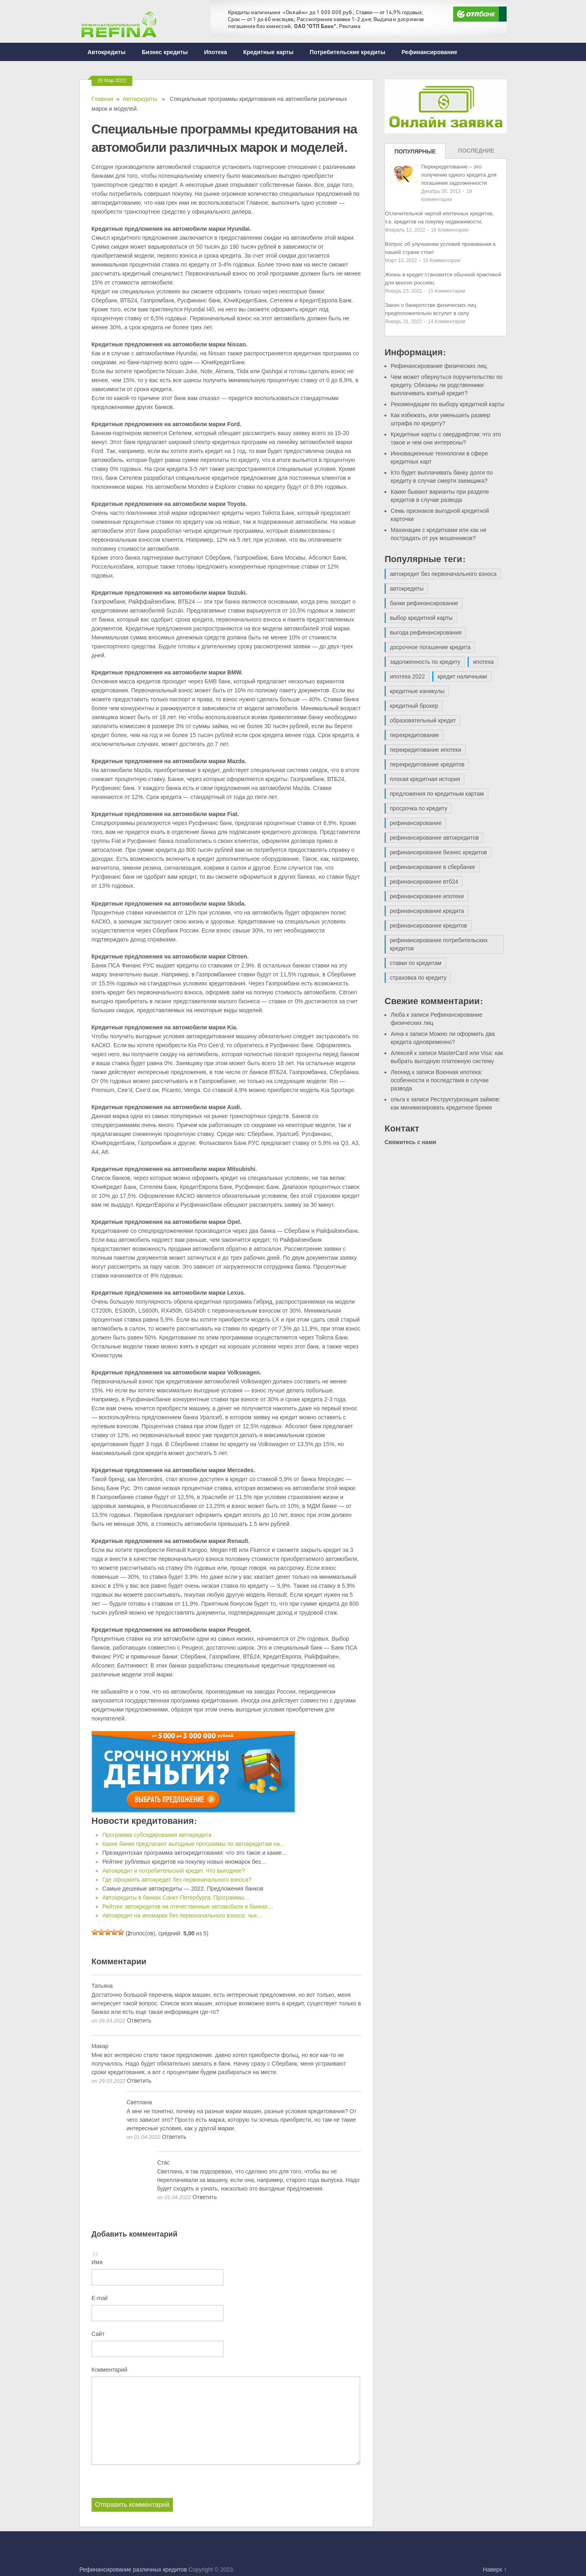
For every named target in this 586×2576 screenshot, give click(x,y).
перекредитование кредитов (427, 764)
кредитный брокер (414, 706)
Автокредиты (106, 52)
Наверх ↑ (495, 2569)
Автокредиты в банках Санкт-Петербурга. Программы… (176, 1897)
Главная (102, 99)
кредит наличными (462, 676)
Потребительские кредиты (347, 52)
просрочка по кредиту (418, 808)
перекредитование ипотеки (425, 749)
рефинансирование (416, 823)
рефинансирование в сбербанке (432, 867)
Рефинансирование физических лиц (439, 366)
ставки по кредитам (416, 963)
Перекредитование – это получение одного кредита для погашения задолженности (458, 175)
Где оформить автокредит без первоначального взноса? (176, 1879)
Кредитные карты (268, 52)
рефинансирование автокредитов (434, 837)
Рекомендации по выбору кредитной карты (448, 404)
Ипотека (215, 52)
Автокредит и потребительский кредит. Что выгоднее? (173, 1870)
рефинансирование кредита (427, 911)
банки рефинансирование (424, 603)
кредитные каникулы (417, 691)
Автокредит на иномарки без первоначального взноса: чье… (182, 1915)
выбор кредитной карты (421, 618)
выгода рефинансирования (425, 632)
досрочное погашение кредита (430, 647)
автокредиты (407, 588)
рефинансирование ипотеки (427, 896)
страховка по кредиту (418, 977)
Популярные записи (415, 153)
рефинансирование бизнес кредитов (438, 852)
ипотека (483, 662)
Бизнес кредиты (165, 52)
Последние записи (476, 153)
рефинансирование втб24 (424, 881)
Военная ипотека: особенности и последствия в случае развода (440, 1080)
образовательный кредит (423, 720)
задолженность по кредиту (425, 662)
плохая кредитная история (425, 779)
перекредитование (414, 735)
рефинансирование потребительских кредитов (439, 944)
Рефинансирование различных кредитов (133, 2569)
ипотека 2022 (407, 676)
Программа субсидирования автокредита (156, 1835)
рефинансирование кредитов (428, 925)
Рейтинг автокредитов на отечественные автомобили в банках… (187, 1906)
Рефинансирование (429, 52)
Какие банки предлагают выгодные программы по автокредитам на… (193, 1844)
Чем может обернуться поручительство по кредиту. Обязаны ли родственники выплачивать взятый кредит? (447, 385)
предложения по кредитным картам (437, 793)
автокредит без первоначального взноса (443, 574)
